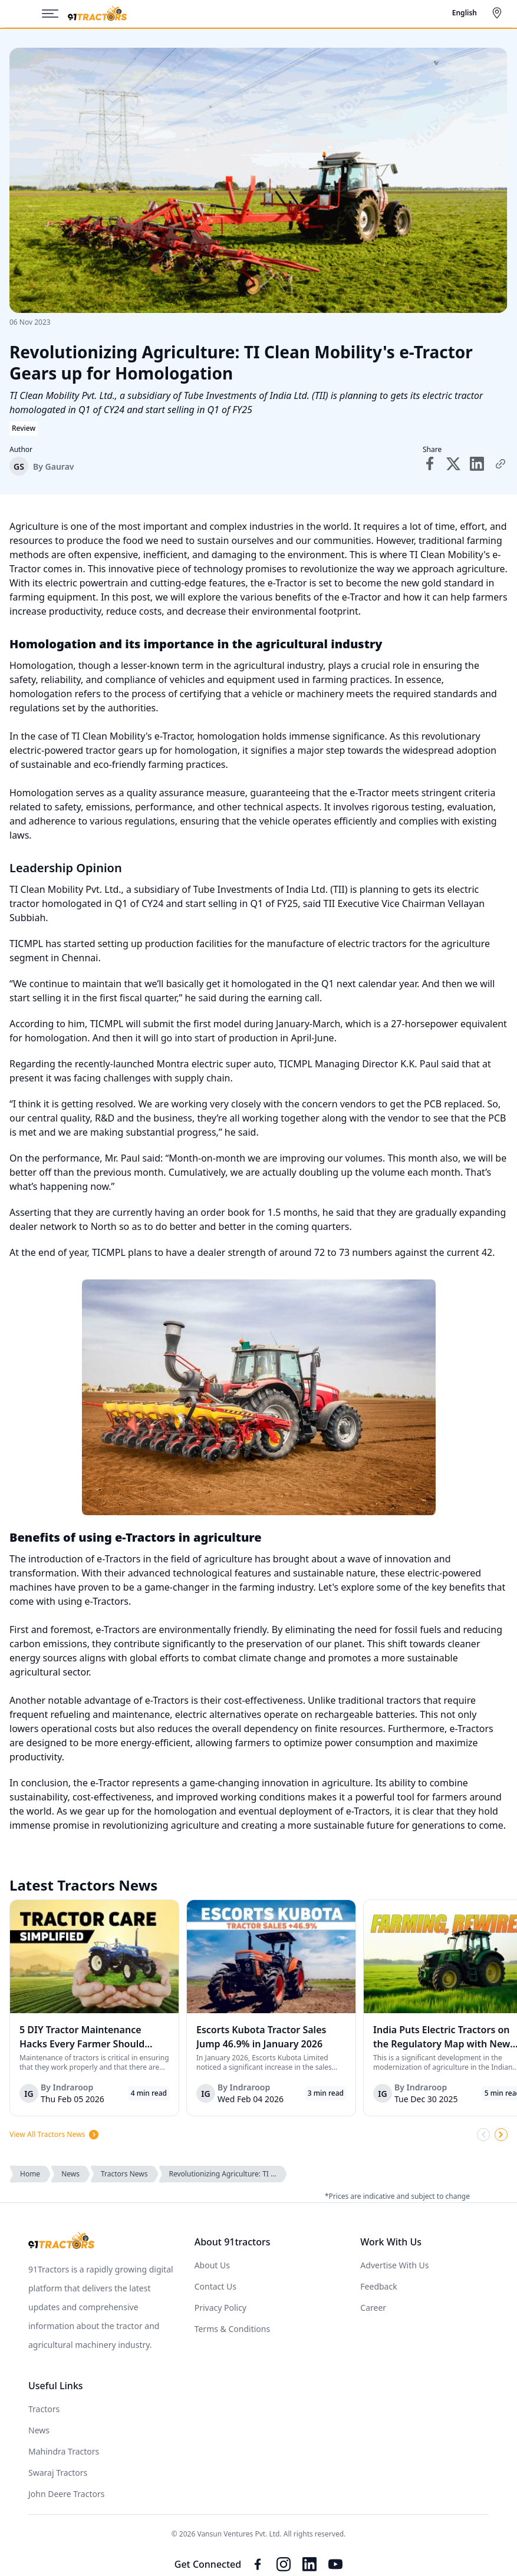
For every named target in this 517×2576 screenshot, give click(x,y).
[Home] (97, 13)
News (70, 2174)
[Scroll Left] (483, 2134)
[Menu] (55, 13)
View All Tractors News (54, 2134)
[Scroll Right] (501, 2134)
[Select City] (499, 13)
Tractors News (124, 2174)
